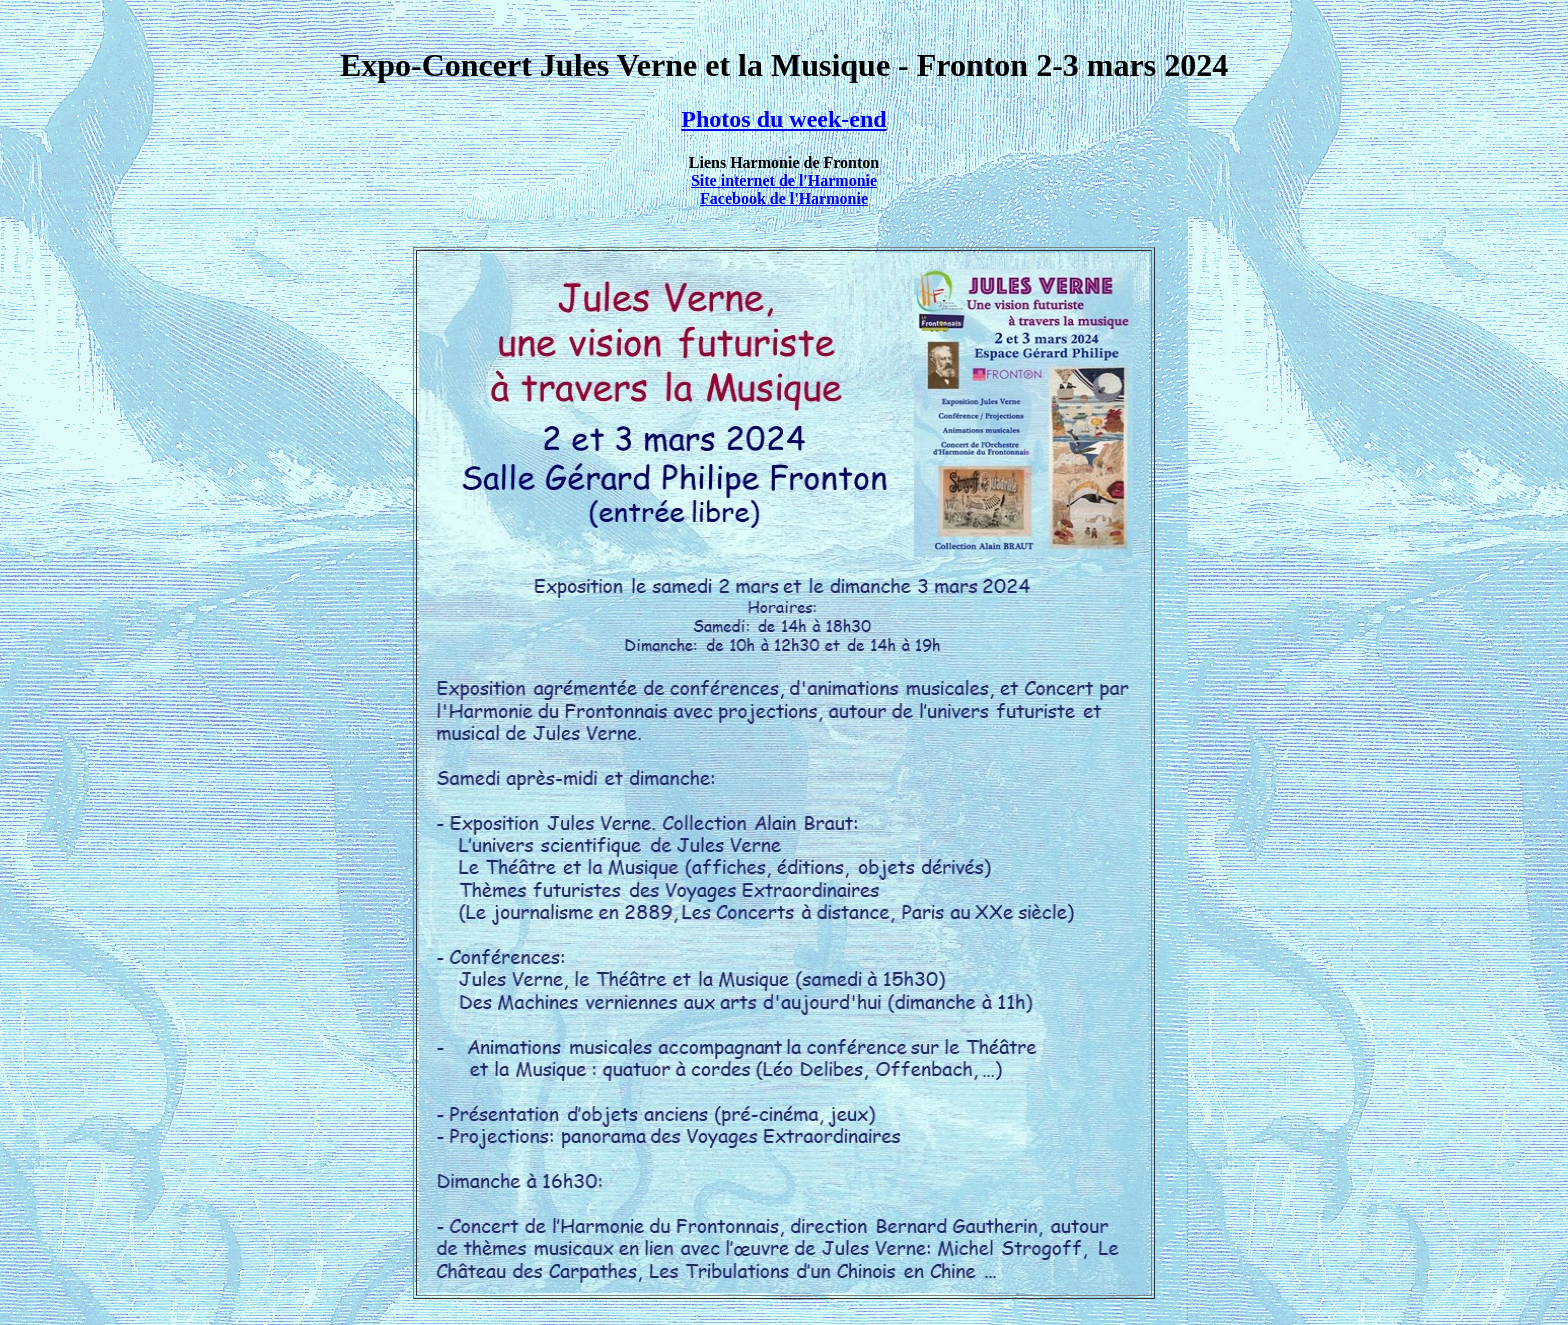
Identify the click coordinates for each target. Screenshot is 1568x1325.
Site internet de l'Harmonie (784, 180)
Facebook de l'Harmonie (784, 198)
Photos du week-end (783, 119)
